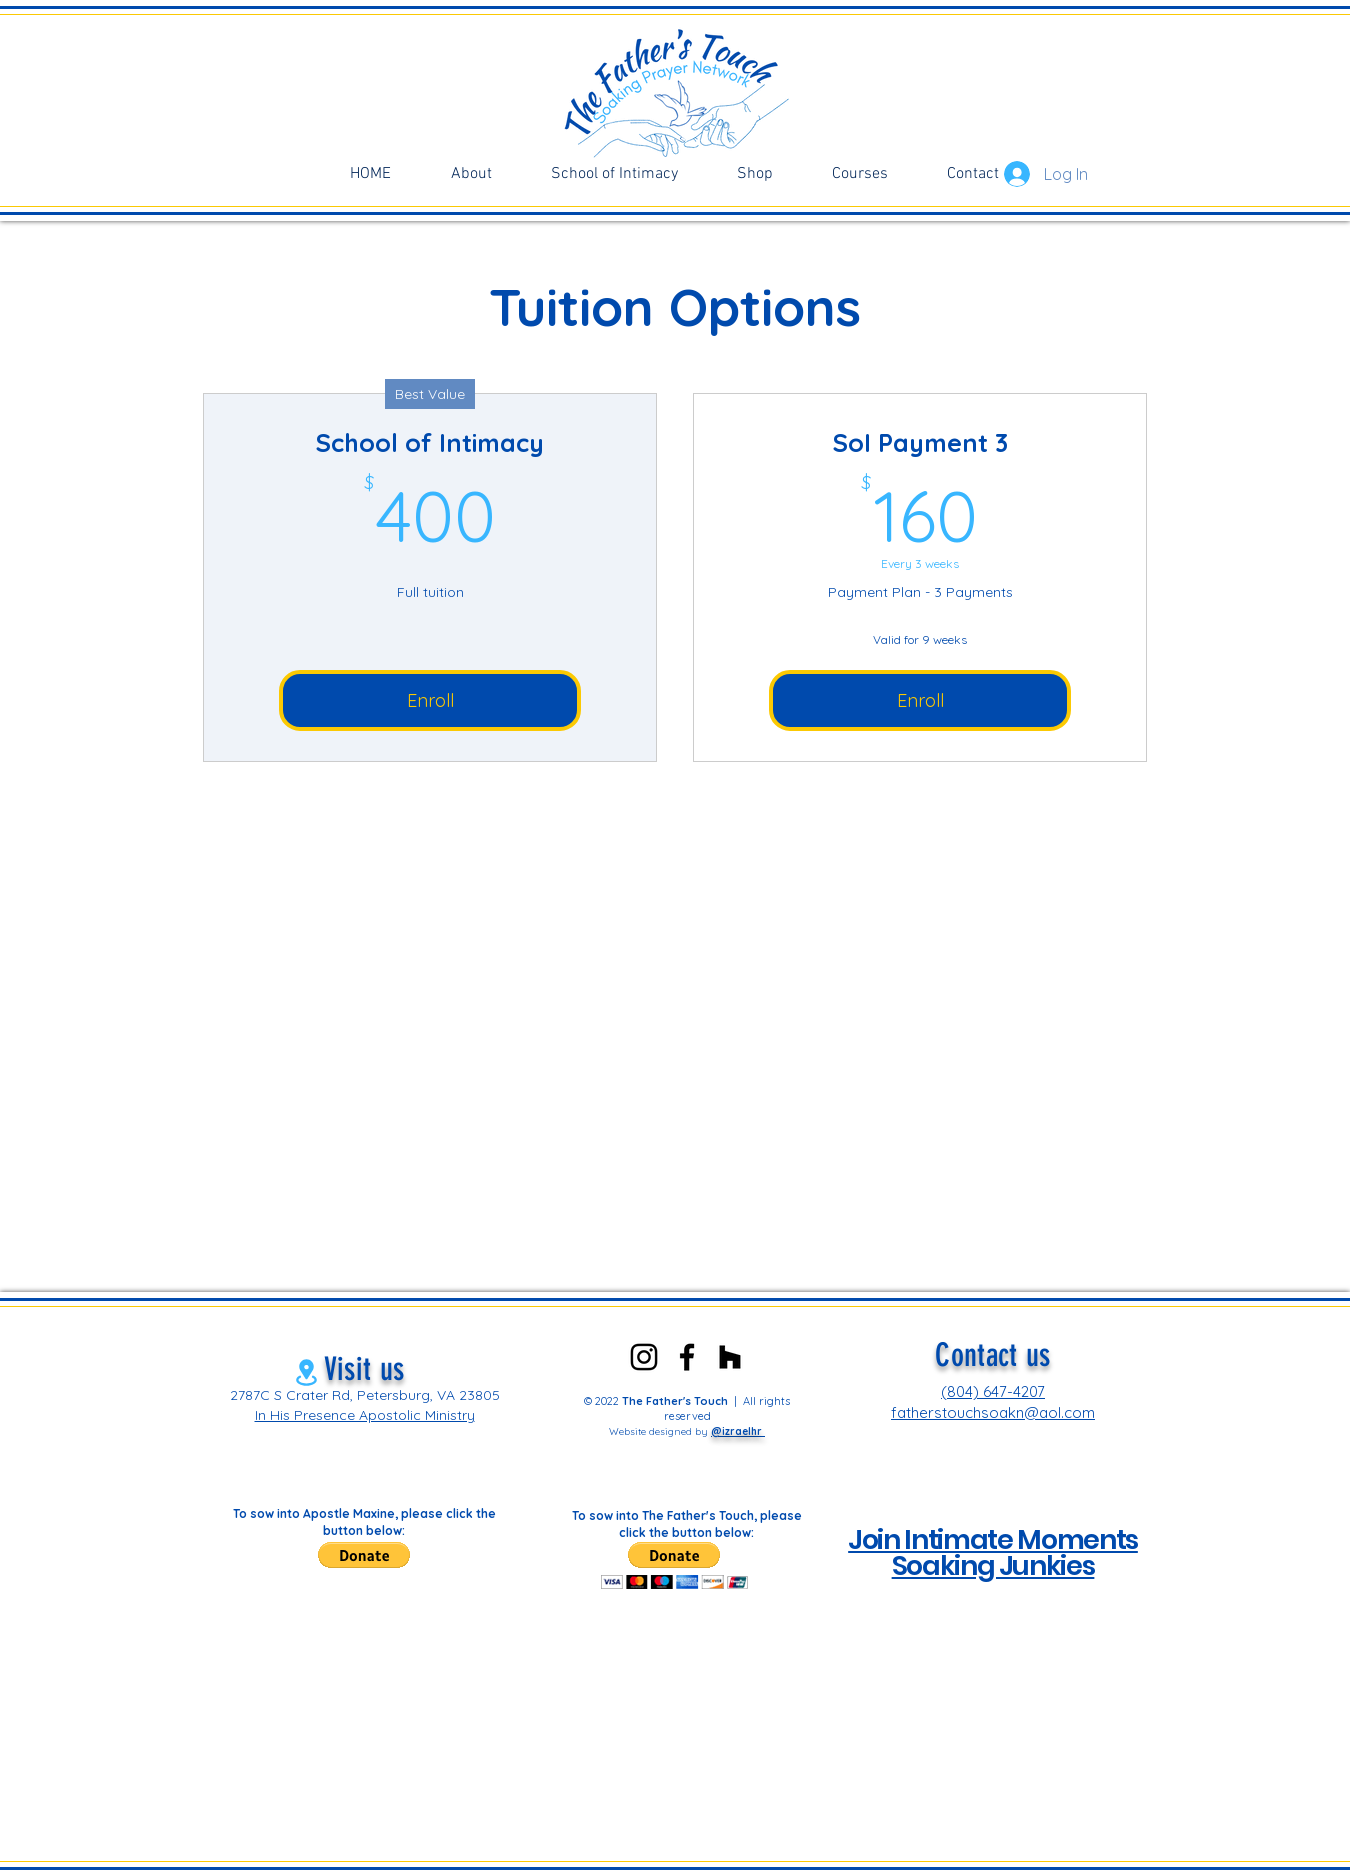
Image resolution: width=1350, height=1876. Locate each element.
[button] (364, 1555)
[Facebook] (687, 1357)
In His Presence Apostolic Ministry (365, 1415)
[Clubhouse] (730, 1357)
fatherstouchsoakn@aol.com (993, 1412)
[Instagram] (644, 1357)
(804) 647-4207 (993, 1391)
